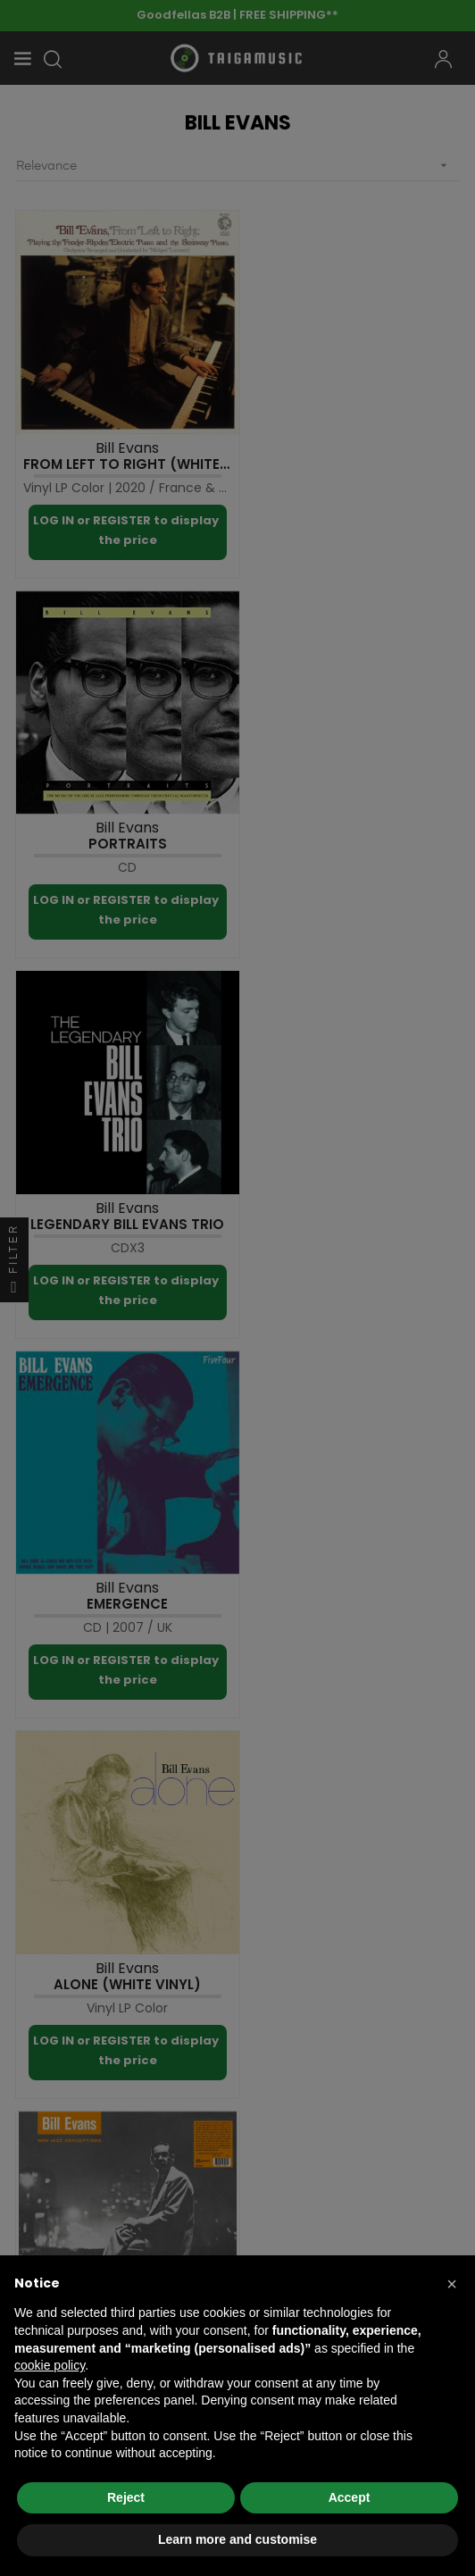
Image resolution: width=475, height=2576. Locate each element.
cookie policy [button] (49, 2365)
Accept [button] (350, 2497)
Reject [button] (126, 2497)
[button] (452, 2284)
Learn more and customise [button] (237, 2539)
